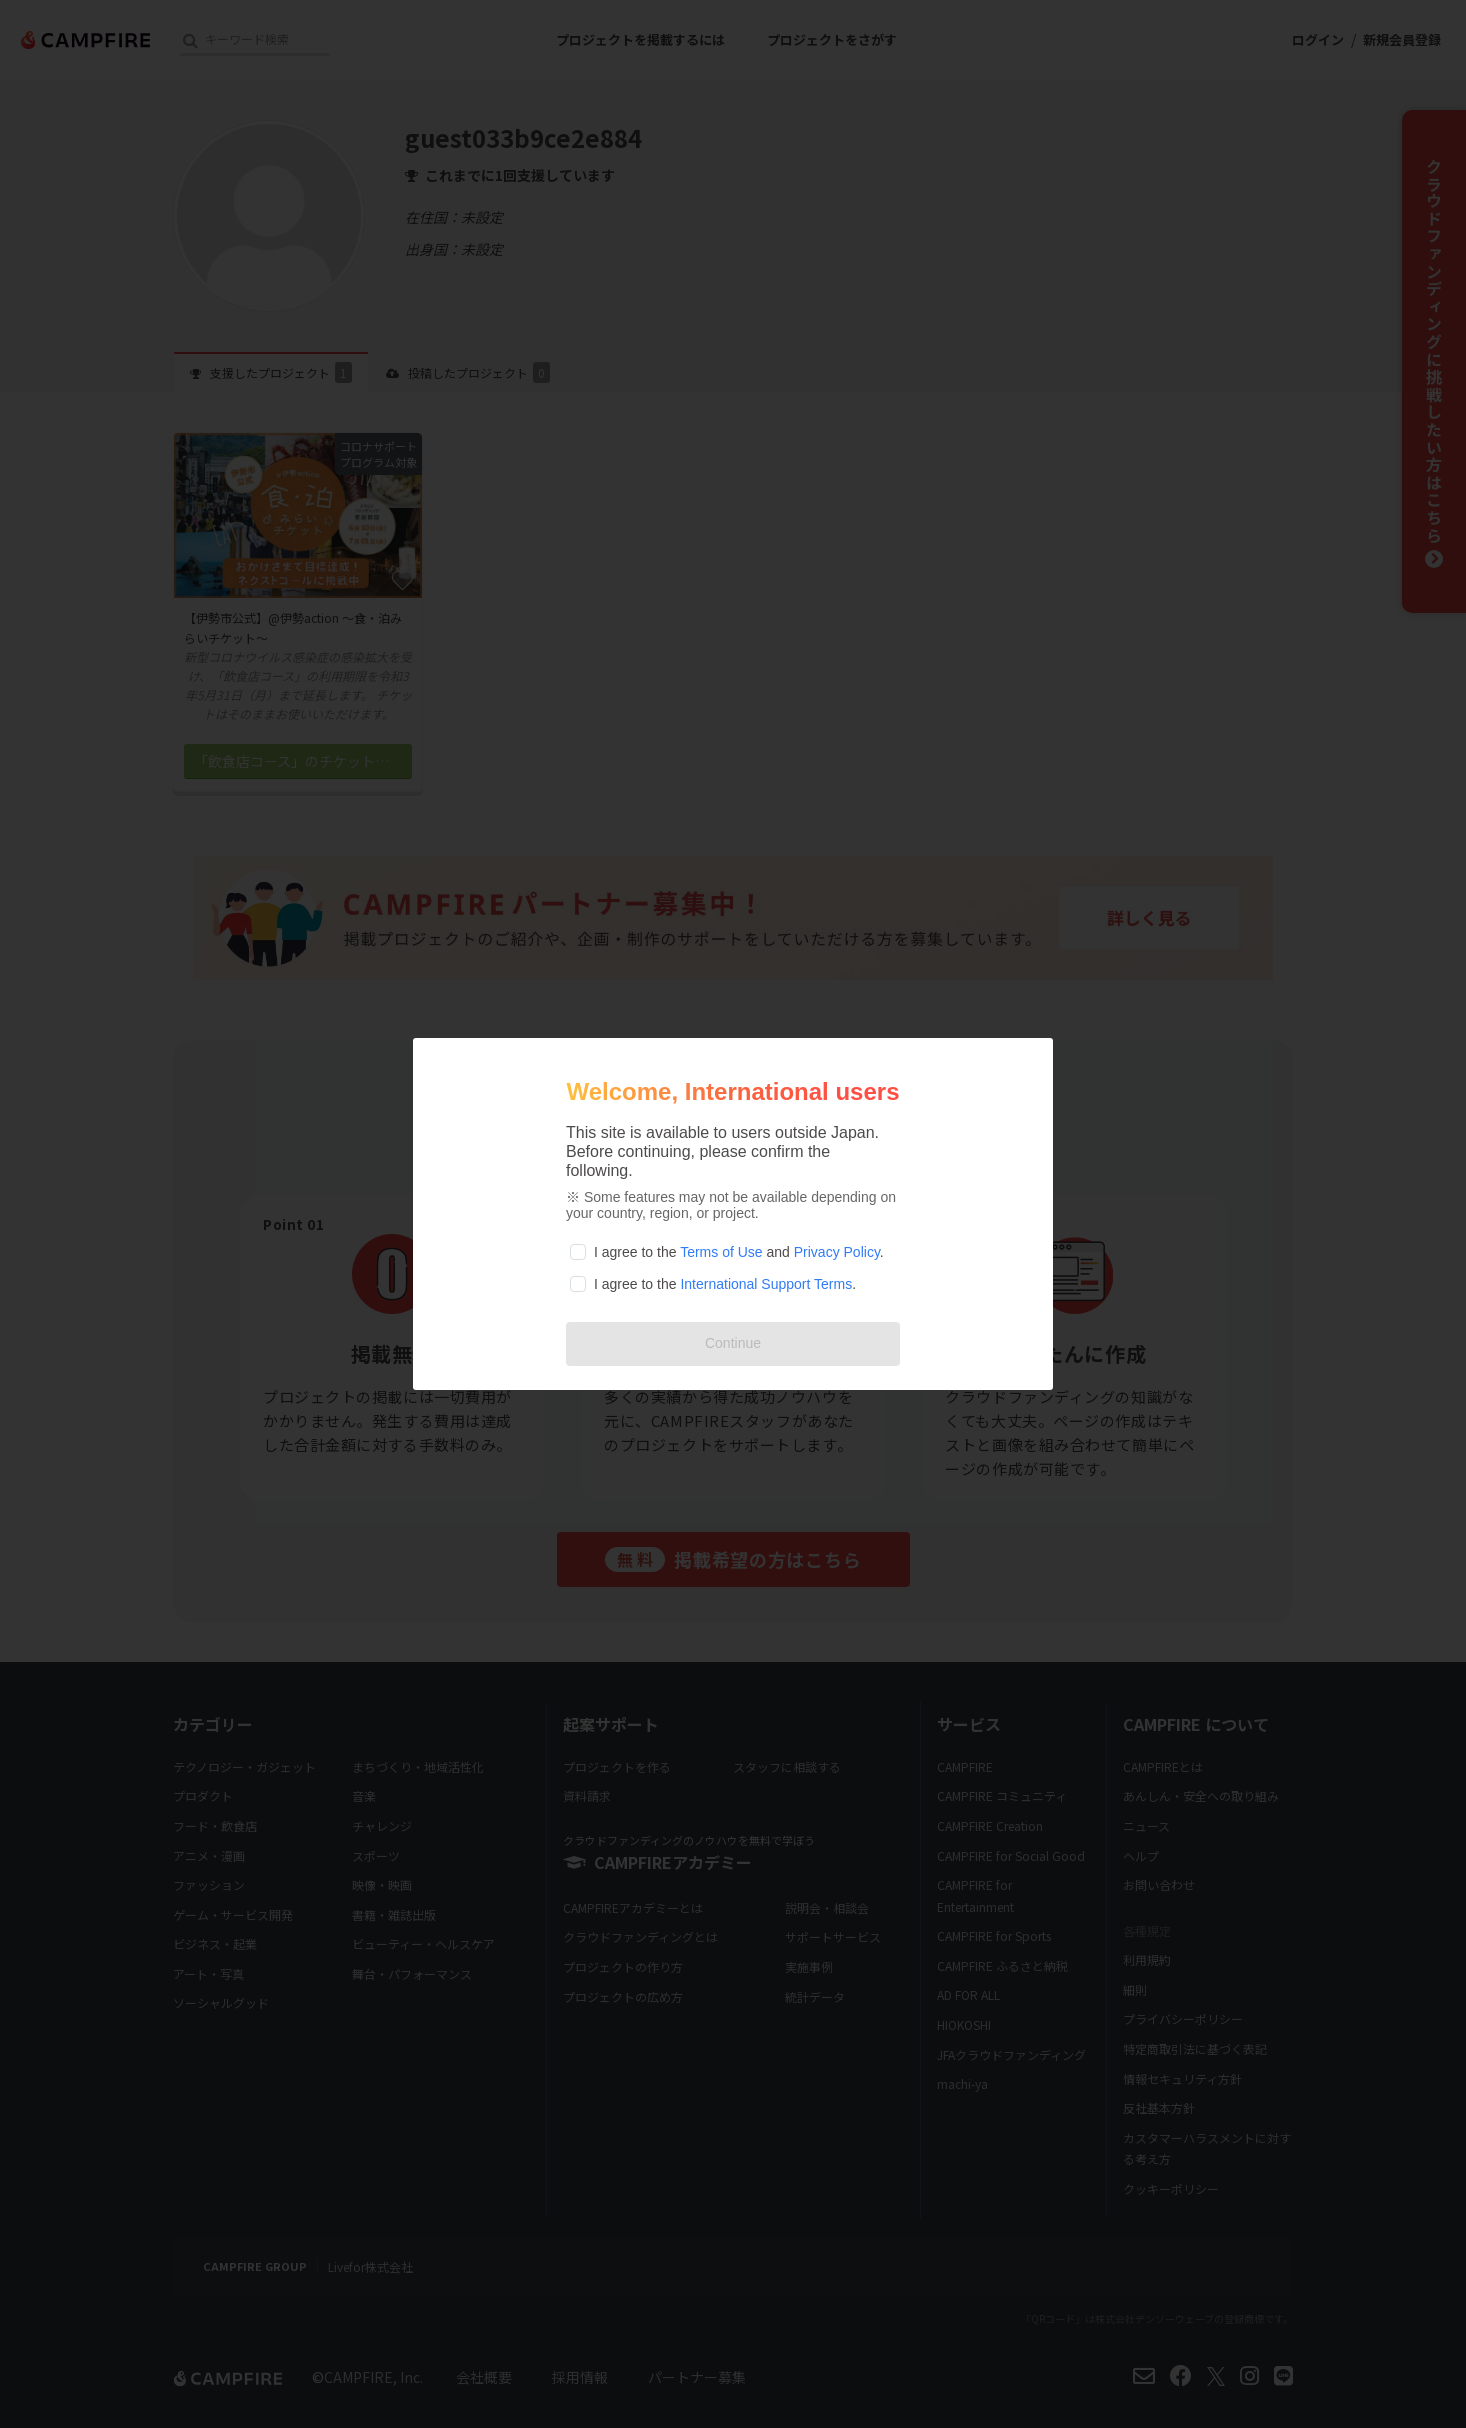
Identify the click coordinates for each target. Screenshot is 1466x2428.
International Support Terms (766, 1284)
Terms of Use (721, 1252)
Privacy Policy (837, 1252)
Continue (733, 1343)
